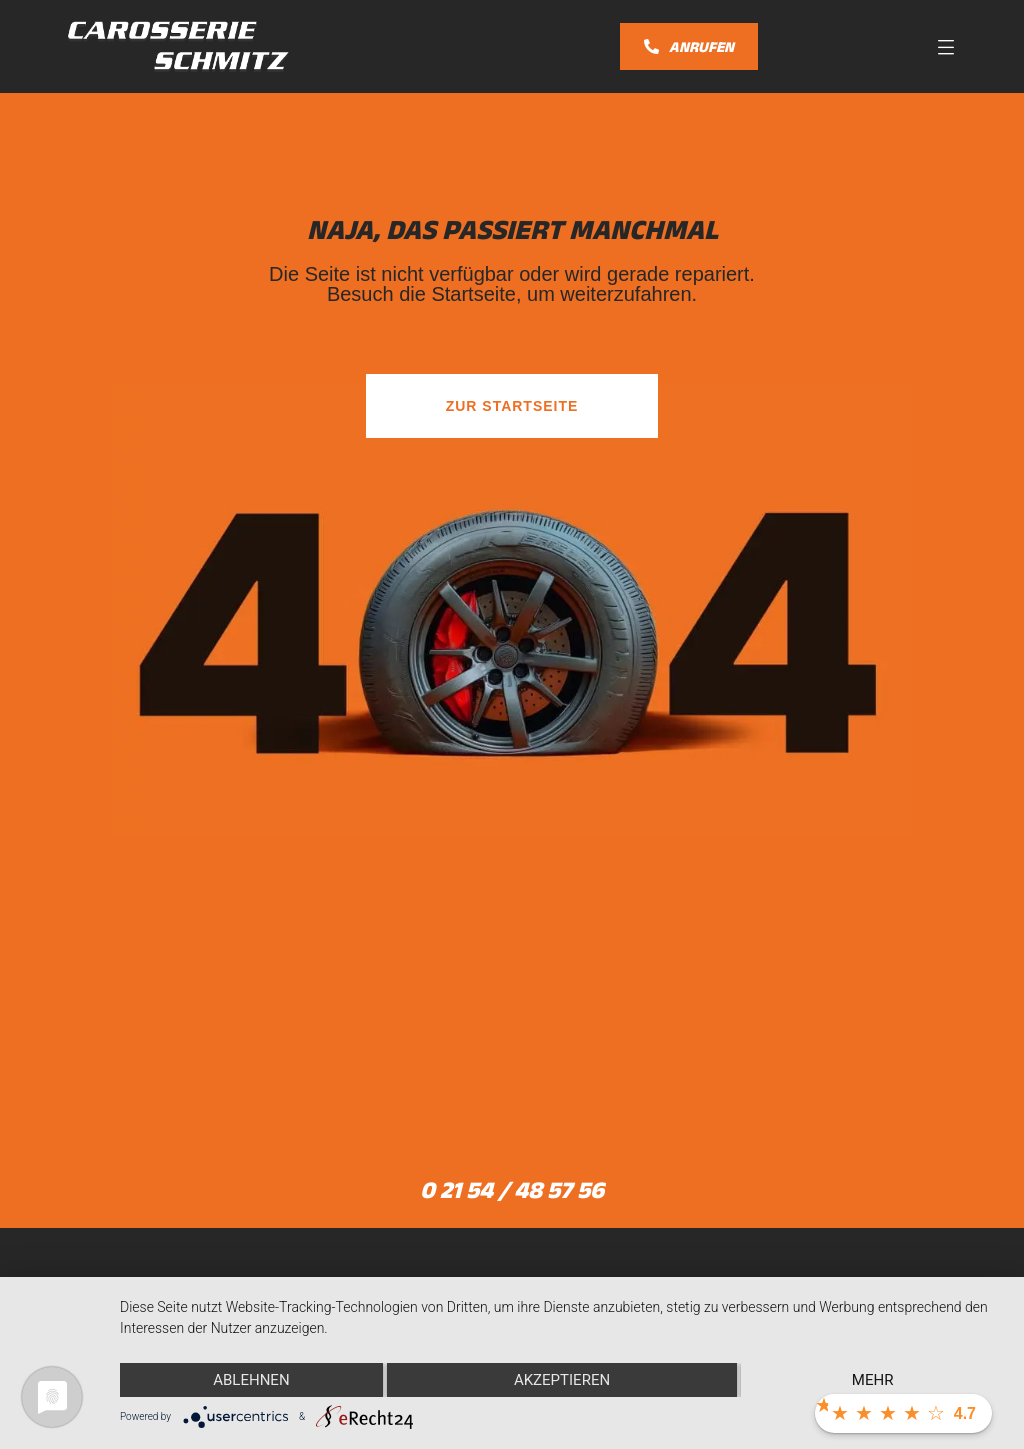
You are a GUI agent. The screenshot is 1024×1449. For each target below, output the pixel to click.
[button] (946, 46)
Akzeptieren (562, 1380)
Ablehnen (251, 1380)
